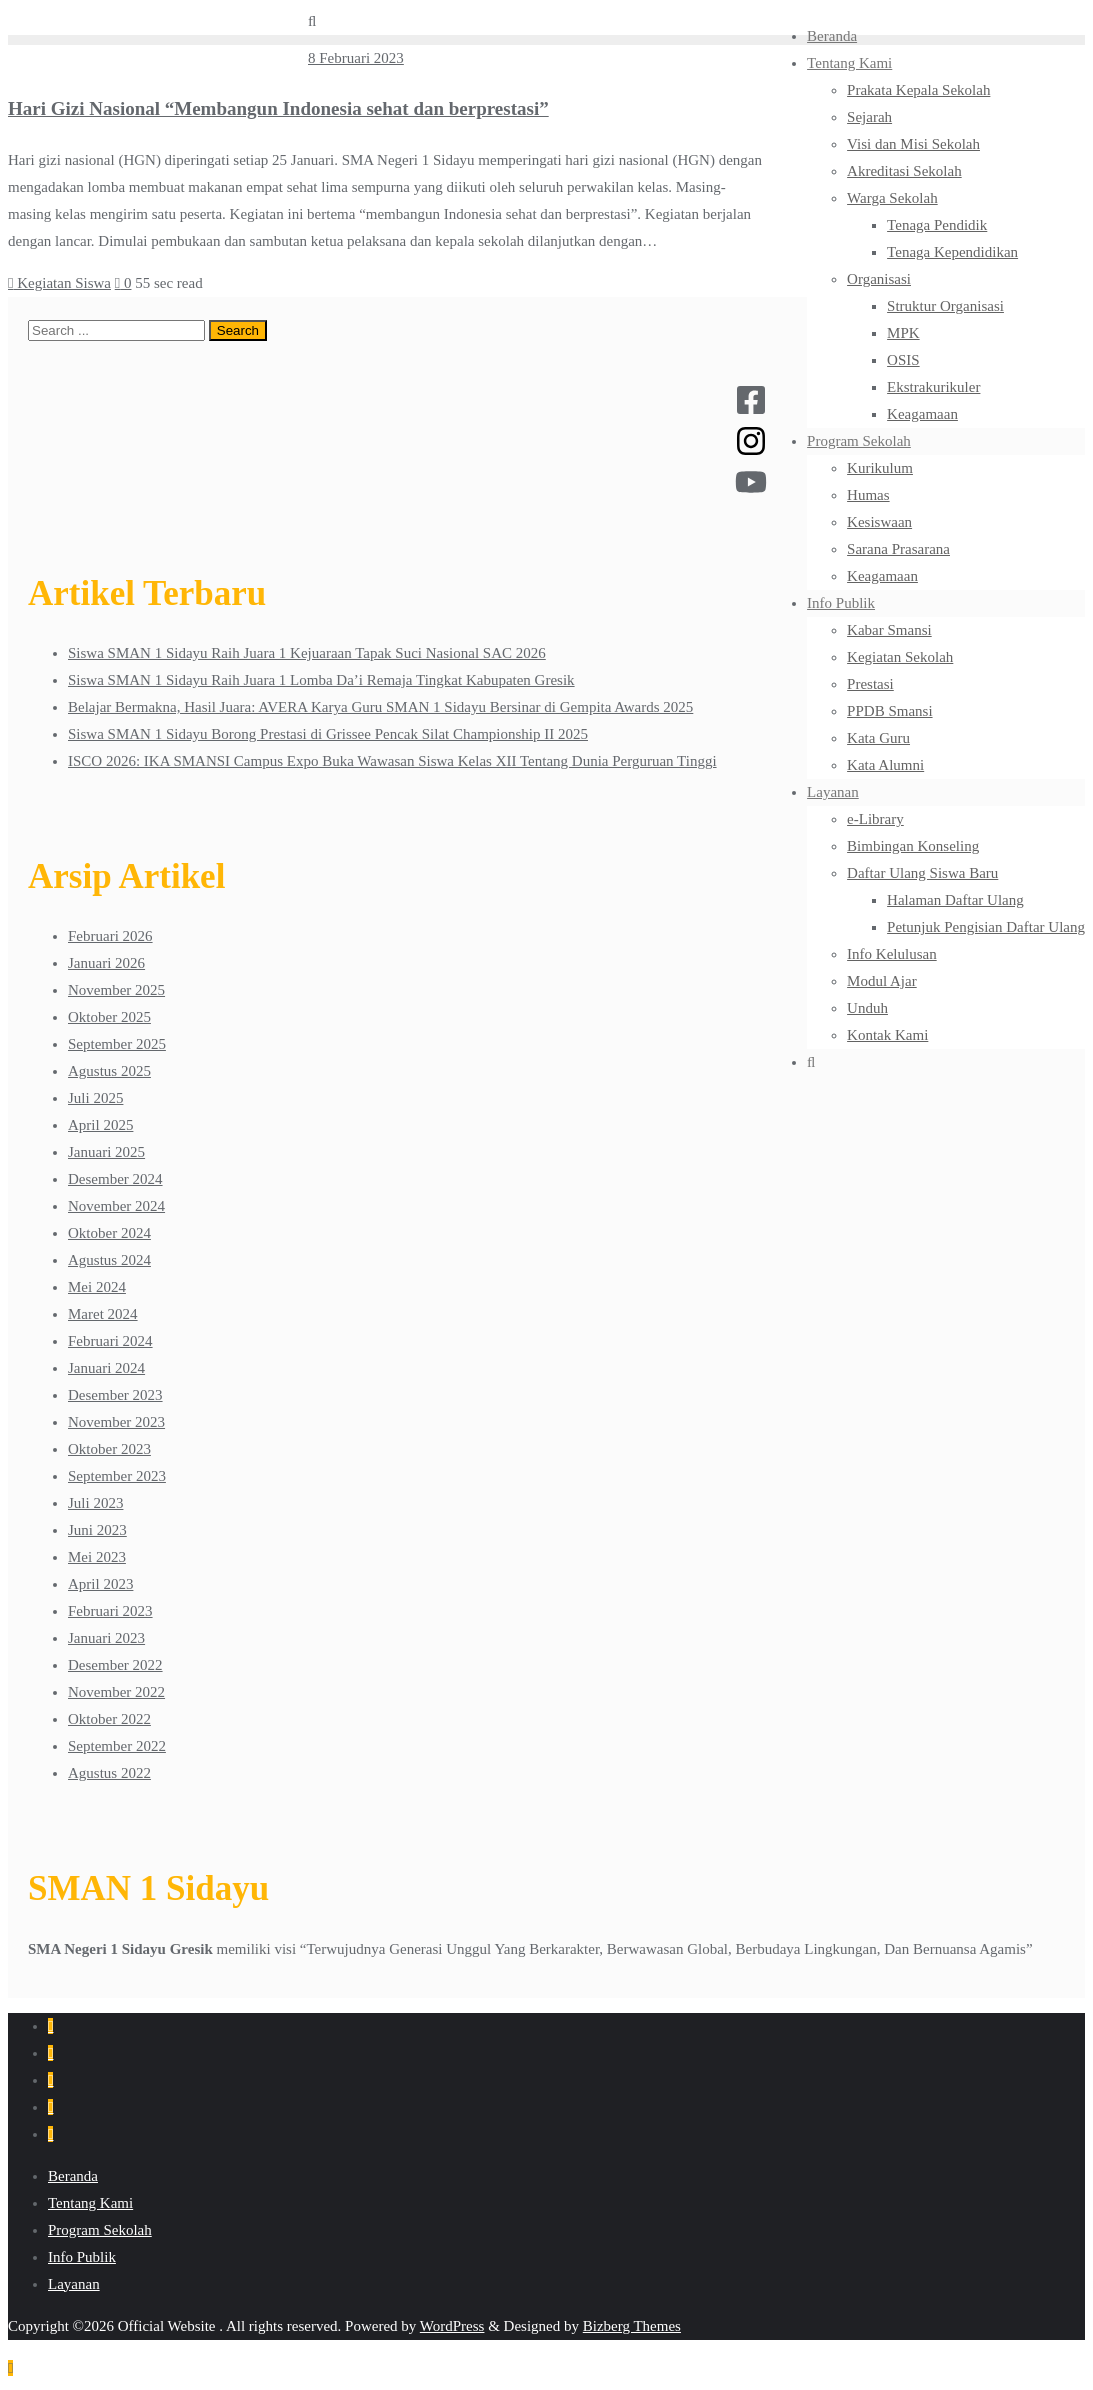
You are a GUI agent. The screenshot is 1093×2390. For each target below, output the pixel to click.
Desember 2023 (115, 1395)
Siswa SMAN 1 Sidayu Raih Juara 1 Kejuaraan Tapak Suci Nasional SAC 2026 (307, 653)
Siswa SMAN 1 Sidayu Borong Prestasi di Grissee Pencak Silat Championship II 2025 (328, 734)
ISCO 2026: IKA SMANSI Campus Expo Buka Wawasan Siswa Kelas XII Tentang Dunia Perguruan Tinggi (392, 761)
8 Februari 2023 (356, 58)
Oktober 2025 (109, 1017)
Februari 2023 (110, 1611)
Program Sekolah (100, 2230)
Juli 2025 (95, 1098)
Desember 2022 (115, 1665)
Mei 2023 (97, 1557)
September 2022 (117, 1746)
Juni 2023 (97, 1530)
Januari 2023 (106, 1638)
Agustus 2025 (109, 1071)
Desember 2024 (115, 1179)
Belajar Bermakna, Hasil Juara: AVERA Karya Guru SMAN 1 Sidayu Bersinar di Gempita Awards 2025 (380, 707)
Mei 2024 (97, 1287)
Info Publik (82, 2257)
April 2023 (100, 1584)
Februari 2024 (110, 1341)
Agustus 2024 (109, 1260)
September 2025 (117, 1044)
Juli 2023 (95, 1503)
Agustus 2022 (109, 1773)
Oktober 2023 (109, 1449)
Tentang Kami (90, 2203)
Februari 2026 (110, 936)
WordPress (452, 2326)
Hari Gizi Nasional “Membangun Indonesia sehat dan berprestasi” (278, 108)
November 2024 (116, 1206)
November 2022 (116, 1692)
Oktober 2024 (109, 1233)
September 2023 (117, 1476)
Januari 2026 (106, 963)
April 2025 (100, 1125)
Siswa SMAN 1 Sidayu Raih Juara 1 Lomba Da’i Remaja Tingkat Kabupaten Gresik (321, 680)
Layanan (74, 2284)
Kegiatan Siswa (59, 283)
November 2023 (116, 1422)
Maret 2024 (103, 1314)
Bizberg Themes (632, 2326)
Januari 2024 (106, 1368)
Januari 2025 (106, 1152)
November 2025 (116, 990)
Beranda (73, 2176)
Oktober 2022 (109, 1719)
